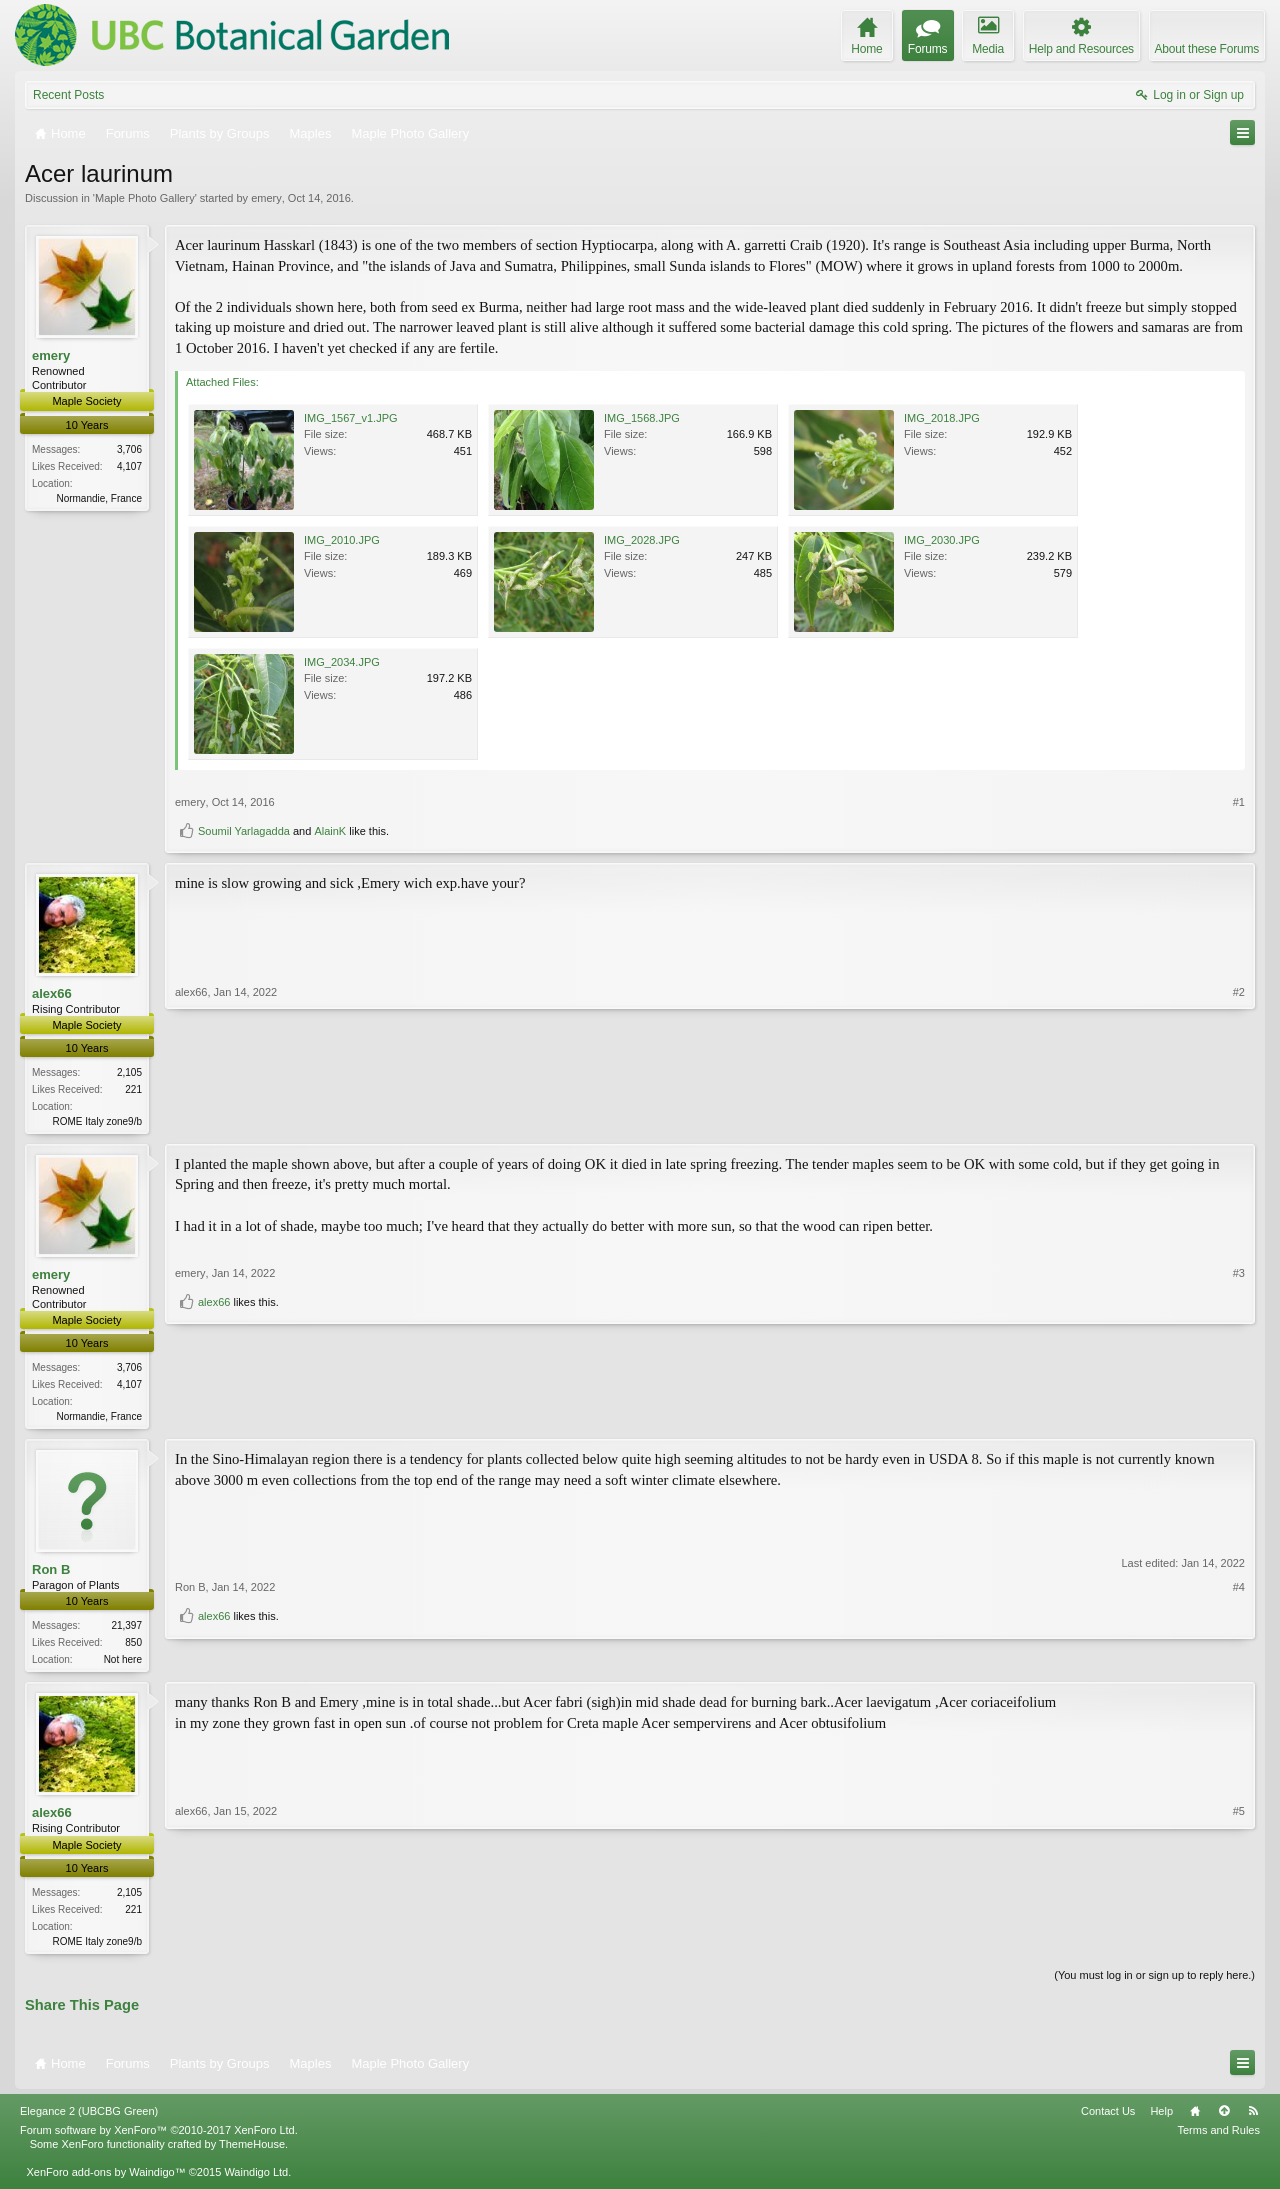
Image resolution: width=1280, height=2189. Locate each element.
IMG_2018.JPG (942, 418)
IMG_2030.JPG (942, 540)
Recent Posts (68, 95)
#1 (1239, 802)
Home (1195, 2119)
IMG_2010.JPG (342, 540)
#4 (1239, 1627)
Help (1161, 2119)
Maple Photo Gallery (145, 198)
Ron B (51, 1573)
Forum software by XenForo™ (159, 2138)
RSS (1253, 2119)
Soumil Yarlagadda (244, 831)
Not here (123, 1663)
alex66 (52, 993)
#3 (1239, 1382)
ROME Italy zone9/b (97, 1121)
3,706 (129, 449)
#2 (1239, 1119)
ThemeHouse (252, 2152)
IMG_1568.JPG (642, 418)
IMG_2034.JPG (342, 662)
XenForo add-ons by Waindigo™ (105, 2180)
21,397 (126, 1629)
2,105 (129, 1072)
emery (266, 198)
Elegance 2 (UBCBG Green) (89, 2119)
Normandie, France (99, 498)
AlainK (330, 831)
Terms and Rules (1218, 2138)
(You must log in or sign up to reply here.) (1154, 1982)
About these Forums (1207, 49)
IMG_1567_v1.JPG (351, 418)
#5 (1239, 1944)
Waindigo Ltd (256, 2180)
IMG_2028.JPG (642, 540)
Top (1224, 2119)
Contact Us (1108, 2119)
